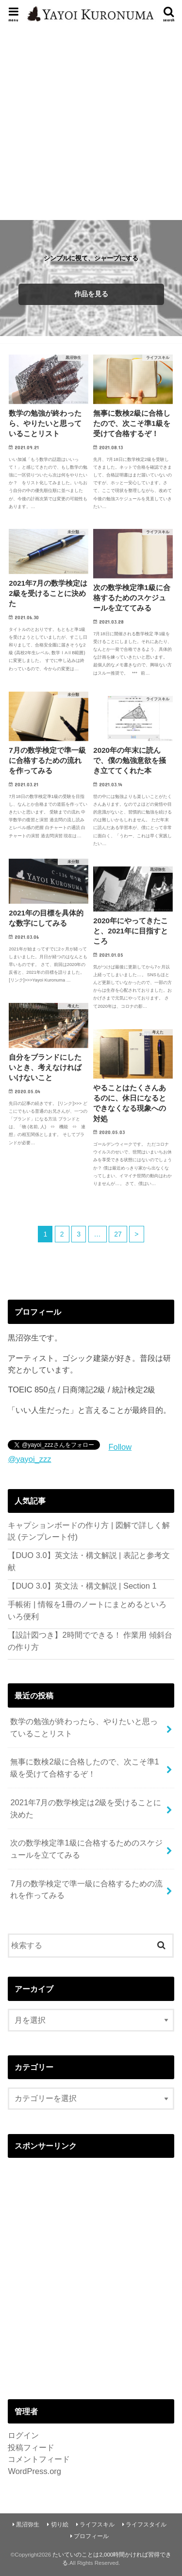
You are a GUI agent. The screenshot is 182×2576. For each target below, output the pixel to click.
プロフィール (91, 2536)
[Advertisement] (91, 122)
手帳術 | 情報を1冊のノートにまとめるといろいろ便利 (87, 1610)
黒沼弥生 (27, 2524)
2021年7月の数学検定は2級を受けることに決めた (85, 1808)
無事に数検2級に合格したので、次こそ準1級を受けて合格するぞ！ (84, 1767)
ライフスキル (97, 2524)
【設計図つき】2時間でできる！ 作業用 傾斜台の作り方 (90, 1640)
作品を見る (91, 294)
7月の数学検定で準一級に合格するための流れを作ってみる (86, 1889)
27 (118, 1234)
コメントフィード (39, 2459)
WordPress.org (34, 2471)
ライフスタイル (146, 2524)
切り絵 (59, 2524)
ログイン (23, 2435)
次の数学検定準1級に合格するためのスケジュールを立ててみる (86, 1848)
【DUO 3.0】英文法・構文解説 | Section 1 (82, 1585)
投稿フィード (31, 2447)
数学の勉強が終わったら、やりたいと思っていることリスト (84, 1727)
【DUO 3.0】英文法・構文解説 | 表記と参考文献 (89, 1561)
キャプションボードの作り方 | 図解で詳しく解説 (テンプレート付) (88, 1531)
